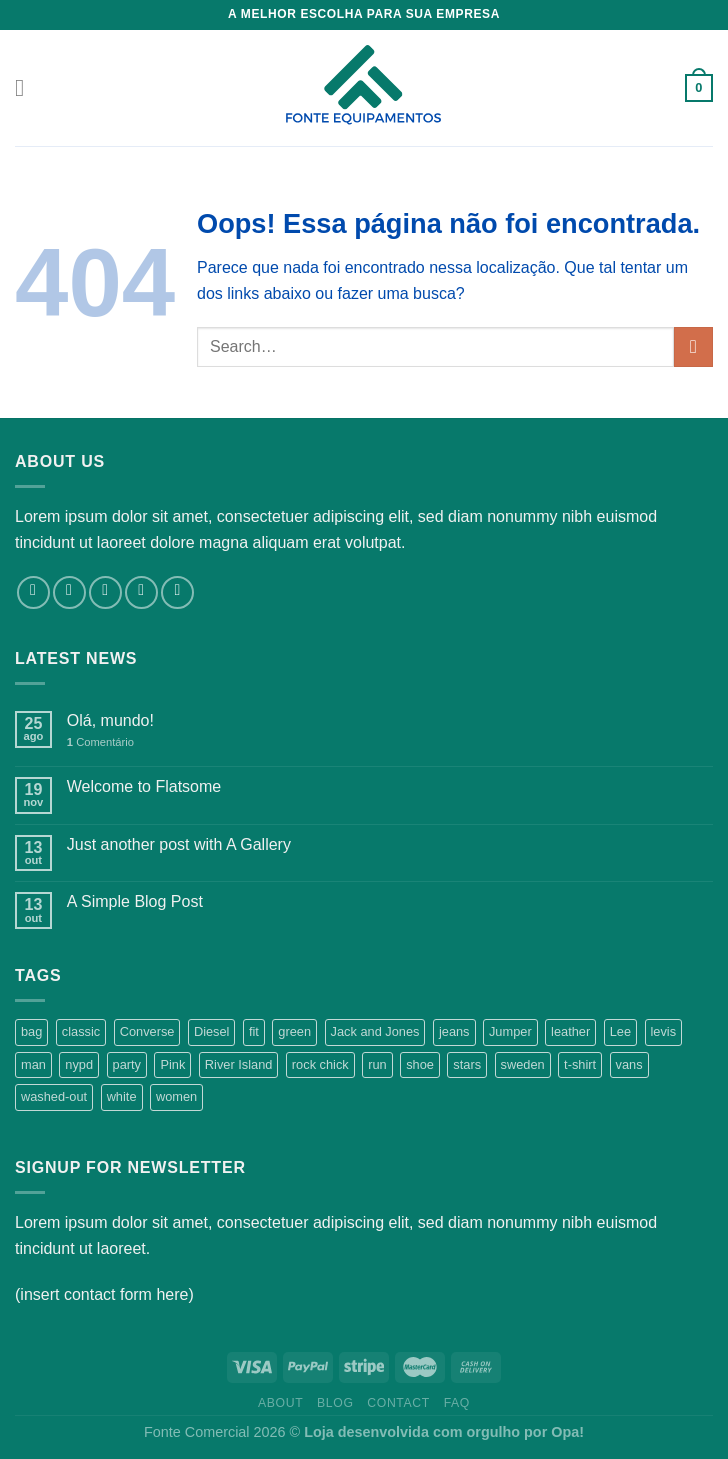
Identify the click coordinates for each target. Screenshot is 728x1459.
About (280, 1403)
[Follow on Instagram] (69, 592)
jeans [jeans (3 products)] (454, 1031)
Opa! (567, 1432)
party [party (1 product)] (127, 1064)
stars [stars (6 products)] (467, 1064)
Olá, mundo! (110, 720)
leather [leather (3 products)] (570, 1031)
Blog (335, 1403)
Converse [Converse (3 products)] (147, 1031)
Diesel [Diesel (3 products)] (212, 1031)
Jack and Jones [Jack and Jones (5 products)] (375, 1031)
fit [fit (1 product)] (254, 1031)
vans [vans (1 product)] (629, 1064)
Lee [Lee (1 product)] (620, 1031)
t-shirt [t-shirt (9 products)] (580, 1064)
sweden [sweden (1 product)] (523, 1064)
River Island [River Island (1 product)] (239, 1064)
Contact (398, 1403)
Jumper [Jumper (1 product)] (510, 1031)
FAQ (457, 1403)
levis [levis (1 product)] (664, 1031)
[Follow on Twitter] (105, 592)
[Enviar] (693, 346)
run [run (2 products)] (377, 1064)
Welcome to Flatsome (144, 786)
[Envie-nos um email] (141, 592)
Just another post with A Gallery (179, 844)
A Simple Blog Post (135, 901)
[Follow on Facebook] (33, 592)
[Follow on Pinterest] (177, 592)
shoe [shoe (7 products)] (420, 1064)
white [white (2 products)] (122, 1096)
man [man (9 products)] (33, 1064)
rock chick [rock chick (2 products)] (320, 1064)
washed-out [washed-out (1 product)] (54, 1096)
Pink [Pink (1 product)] (172, 1064)
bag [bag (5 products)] (31, 1031)
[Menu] (27, 87)
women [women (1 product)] (176, 1096)
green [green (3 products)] (294, 1031)
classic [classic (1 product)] (81, 1031)
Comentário (100, 742)
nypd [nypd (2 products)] (79, 1064)
